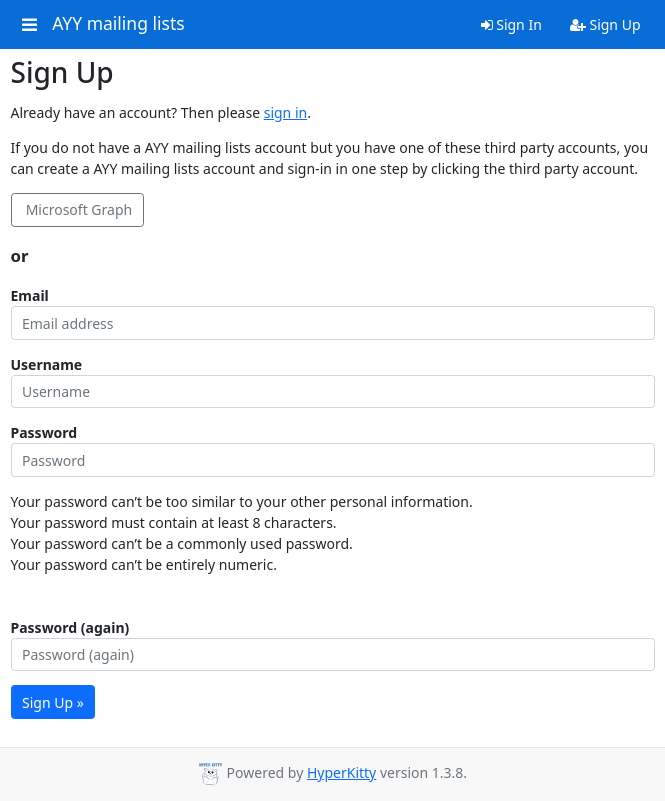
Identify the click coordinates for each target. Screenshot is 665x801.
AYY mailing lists (118, 24)
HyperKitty (341, 772)
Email (30, 295)
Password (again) (70, 627)
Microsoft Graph (77, 209)
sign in (285, 112)
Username (47, 364)
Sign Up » (53, 702)
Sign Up (605, 24)
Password (44, 432)
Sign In (511, 24)
